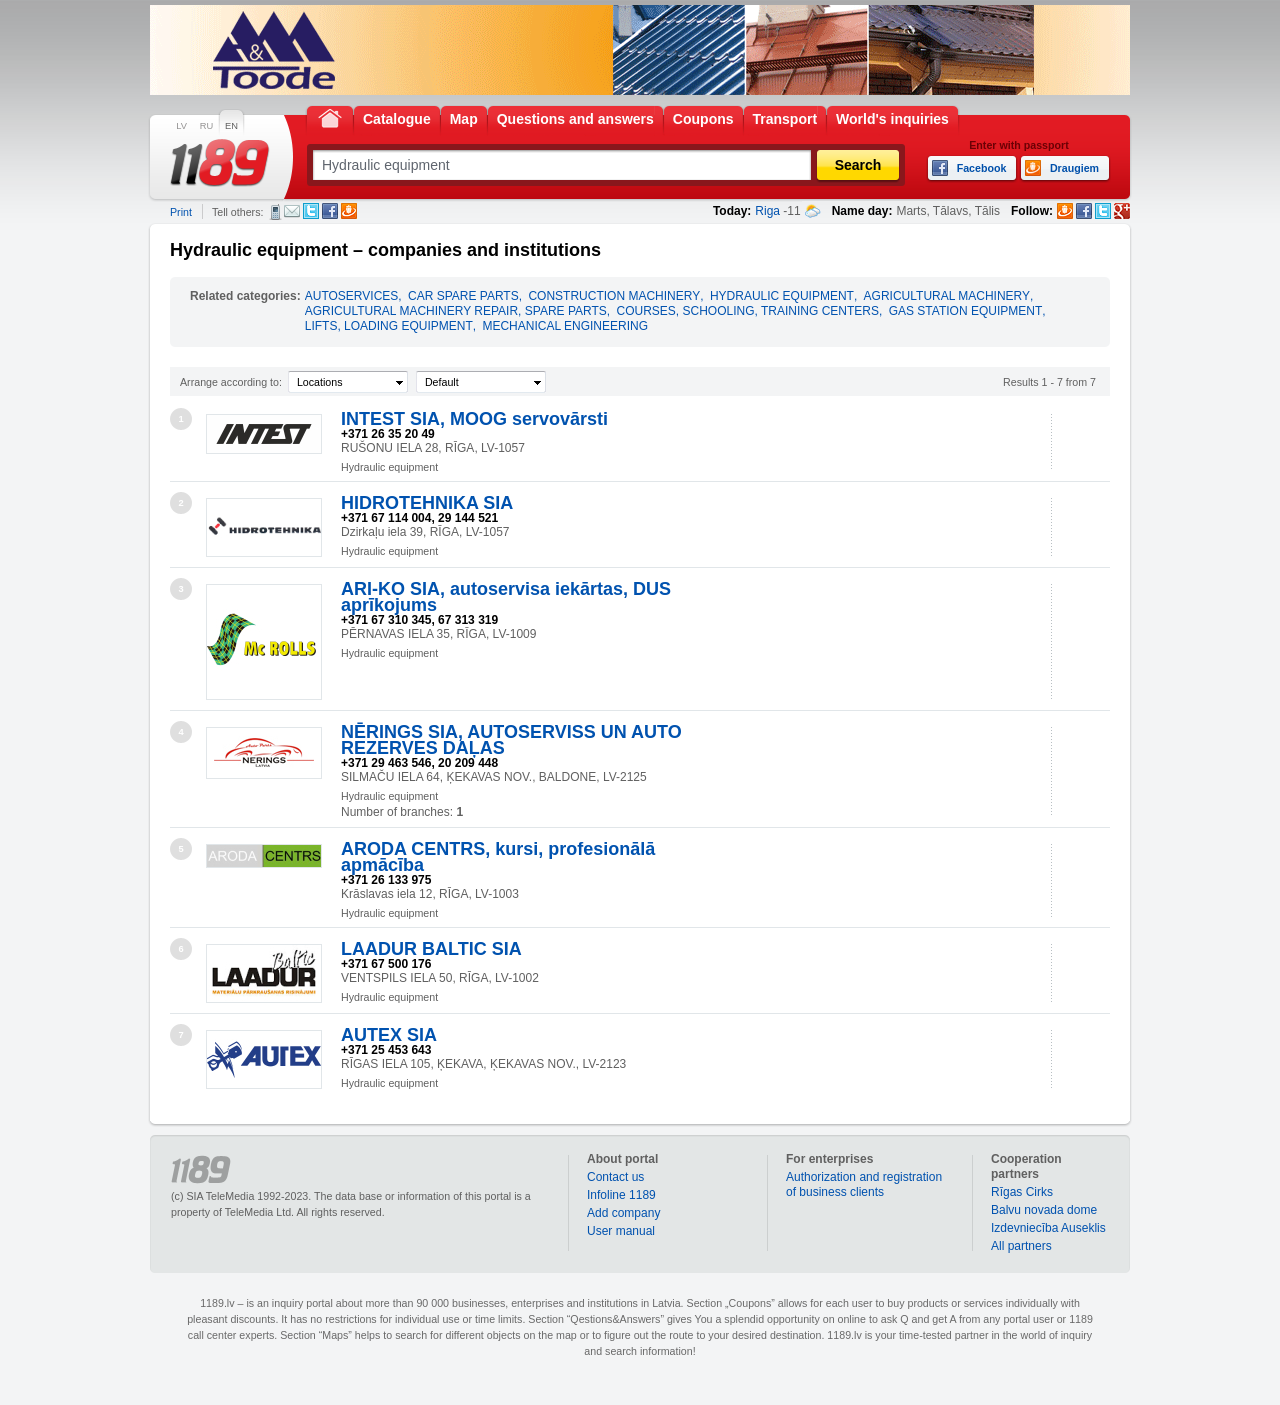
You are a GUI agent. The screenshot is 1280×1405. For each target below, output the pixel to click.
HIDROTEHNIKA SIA (427, 503)
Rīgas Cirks (1022, 1192)
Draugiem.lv (349, 211)
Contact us (615, 1177)
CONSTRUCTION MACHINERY (614, 296)
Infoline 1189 (621, 1195)
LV (181, 126)
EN (231, 126)
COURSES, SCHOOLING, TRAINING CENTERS (747, 311)
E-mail (292, 211)
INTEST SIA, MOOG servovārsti (474, 419)
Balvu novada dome (1044, 1210)
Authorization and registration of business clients (864, 1184)
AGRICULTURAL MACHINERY (947, 296)
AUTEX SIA (389, 1035)
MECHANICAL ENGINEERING (565, 326)
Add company (623, 1213)
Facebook (330, 211)
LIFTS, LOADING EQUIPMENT (389, 326)
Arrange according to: (231, 382)
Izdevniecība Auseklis (1048, 1228)
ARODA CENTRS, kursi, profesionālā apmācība (498, 857)
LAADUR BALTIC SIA (431, 949)
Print (181, 212)
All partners (1021, 1246)
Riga (767, 211)
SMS (275, 212)
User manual (621, 1231)
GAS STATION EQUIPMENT (966, 311)
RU (206, 126)
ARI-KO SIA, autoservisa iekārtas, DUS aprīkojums (506, 597)
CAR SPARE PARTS (463, 296)
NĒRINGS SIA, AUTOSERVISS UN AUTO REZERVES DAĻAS (511, 740)
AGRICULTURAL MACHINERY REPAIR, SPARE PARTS (456, 311)
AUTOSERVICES (352, 296)
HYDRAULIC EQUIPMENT (782, 296)
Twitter (311, 211)
